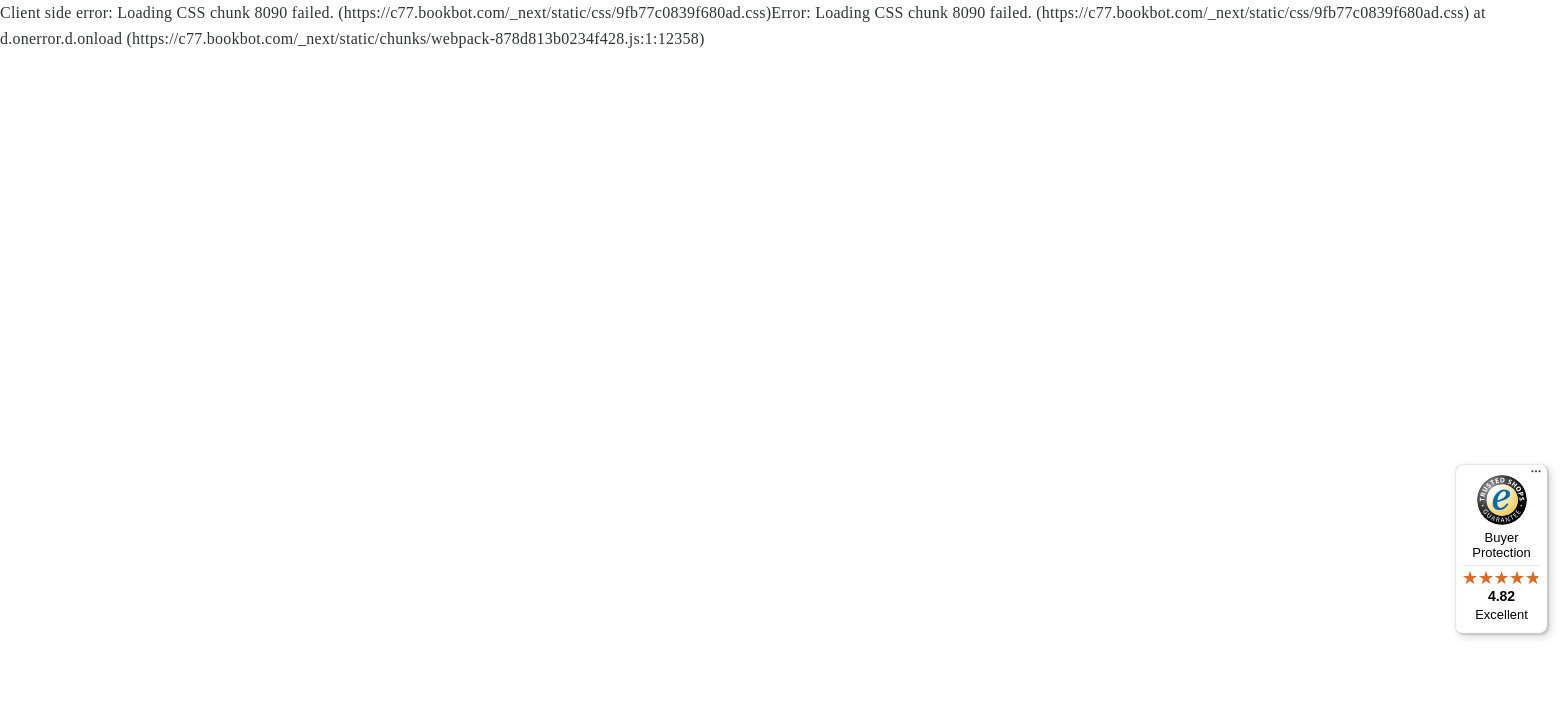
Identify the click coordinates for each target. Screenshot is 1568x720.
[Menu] (1536, 476)
